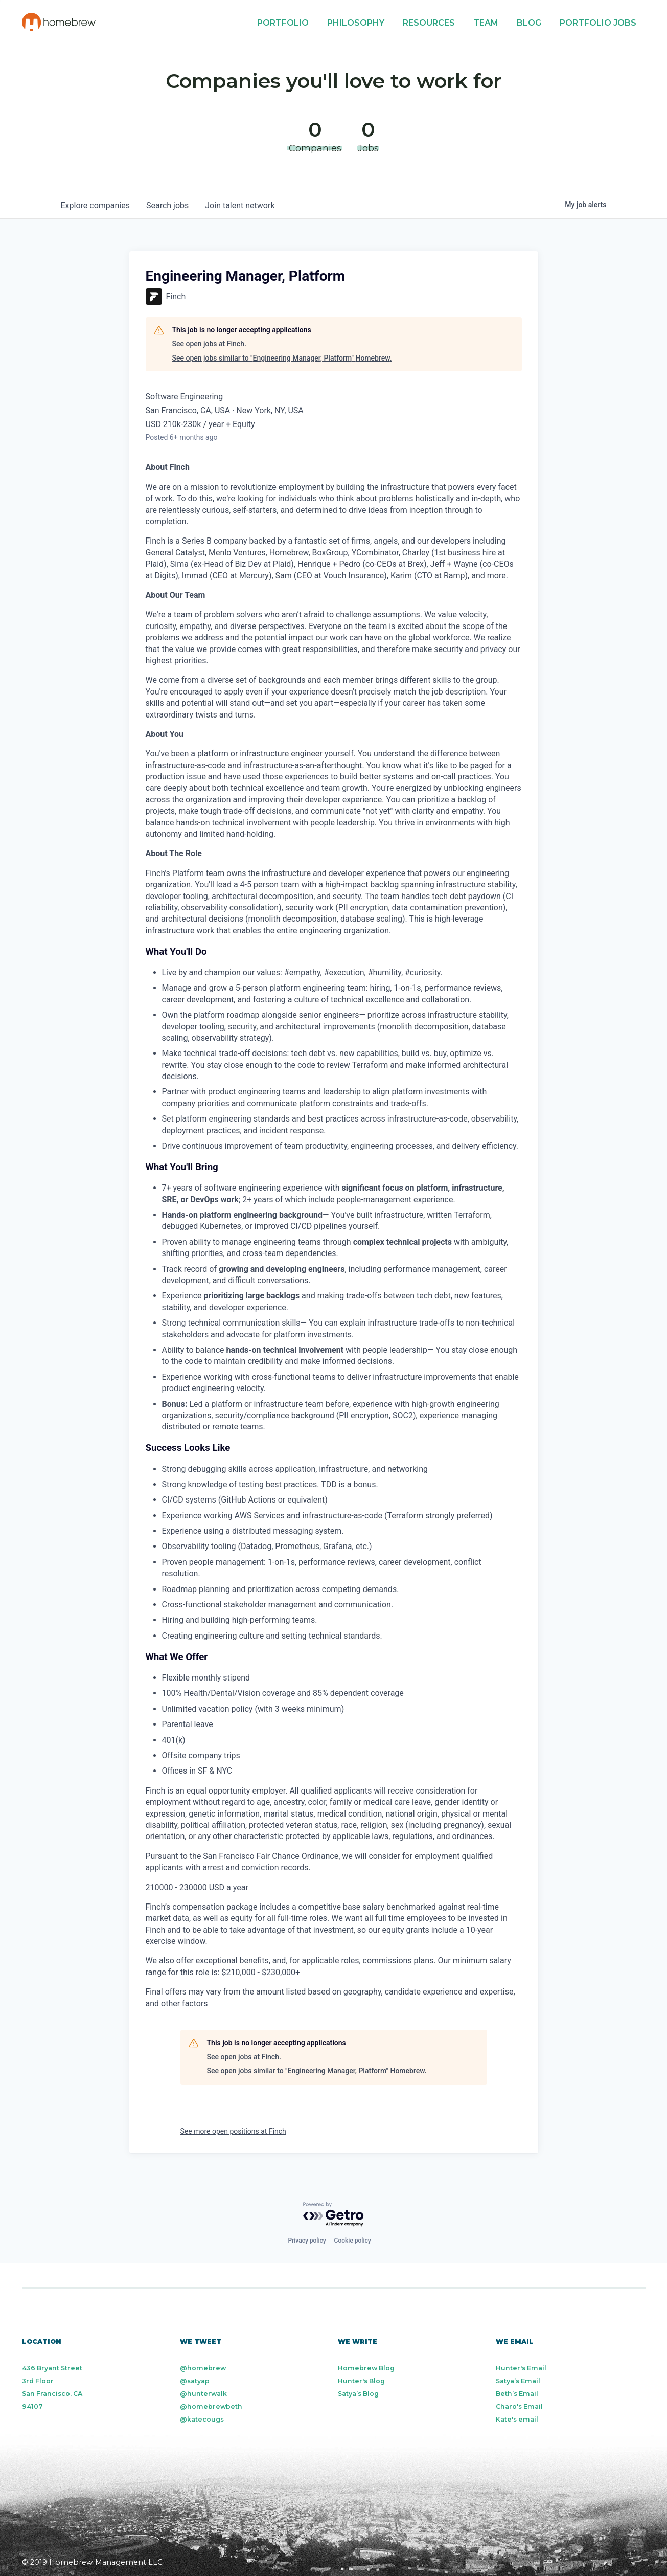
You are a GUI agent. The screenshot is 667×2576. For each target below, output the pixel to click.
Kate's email (517, 2419)
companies (95, 205)
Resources (429, 23)
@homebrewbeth (211, 2406)
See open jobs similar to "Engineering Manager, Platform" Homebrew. (282, 358)
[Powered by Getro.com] (333, 2214)
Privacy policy (307, 2240)
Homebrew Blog (366, 2368)
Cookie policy (352, 2240)
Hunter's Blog (361, 2381)
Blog (529, 23)
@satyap (195, 2381)
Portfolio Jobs (598, 23)
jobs (167, 205)
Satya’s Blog (358, 2394)
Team (485, 23)
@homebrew (203, 2368)
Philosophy (355, 23)
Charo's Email (519, 2406)
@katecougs (202, 2419)
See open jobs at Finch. (209, 344)
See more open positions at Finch (233, 2131)
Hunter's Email (521, 2368)
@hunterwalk (203, 2394)
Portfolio (283, 23)
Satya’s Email (518, 2381)
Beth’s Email (517, 2394)
